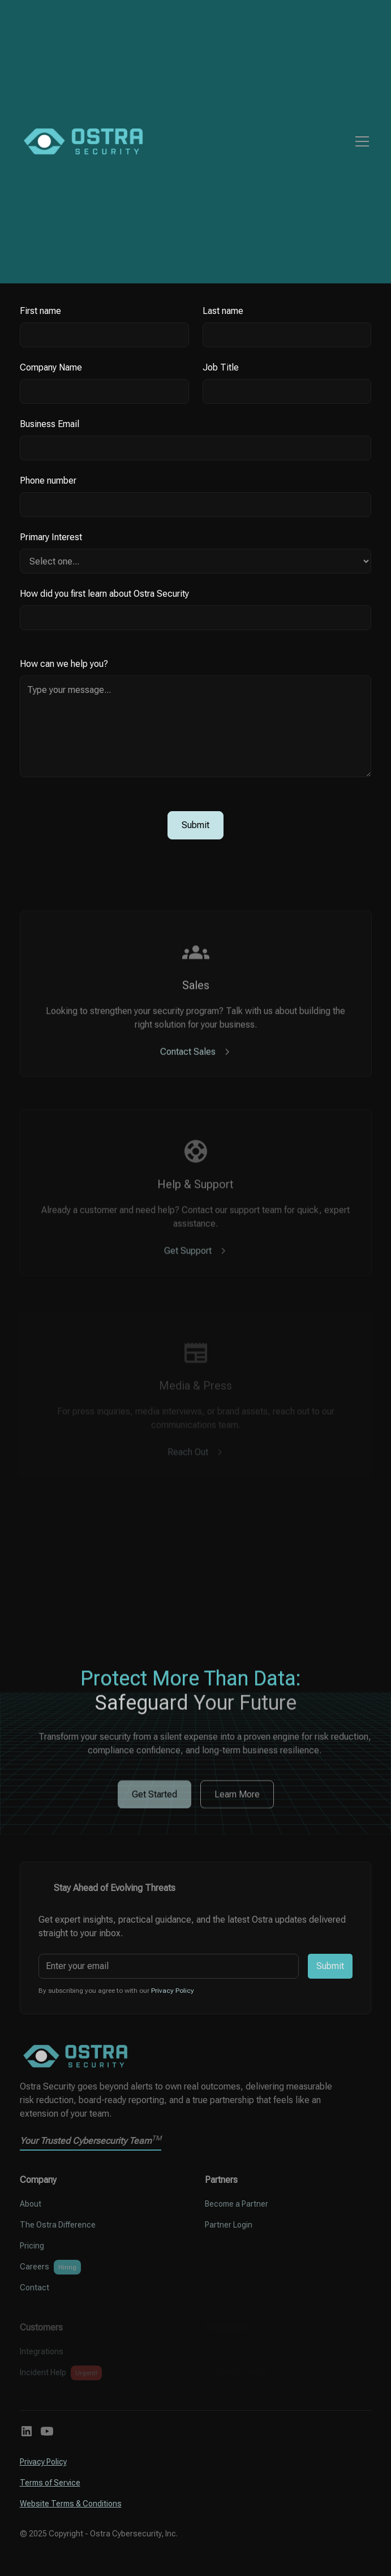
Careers (34, 2266)
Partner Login (228, 2224)
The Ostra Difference (58, 2224)
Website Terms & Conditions (71, 2503)
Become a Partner (236, 2203)
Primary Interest (51, 537)
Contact (34, 2287)
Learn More (237, 1805)
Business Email (49, 424)
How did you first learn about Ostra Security (104, 593)
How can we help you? (64, 663)
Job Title (221, 367)
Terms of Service (50, 2482)
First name (40, 310)
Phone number (48, 480)
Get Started (154, 1805)
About (30, 2203)
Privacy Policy (43, 2461)
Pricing (32, 2245)
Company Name (51, 367)
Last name (223, 310)
